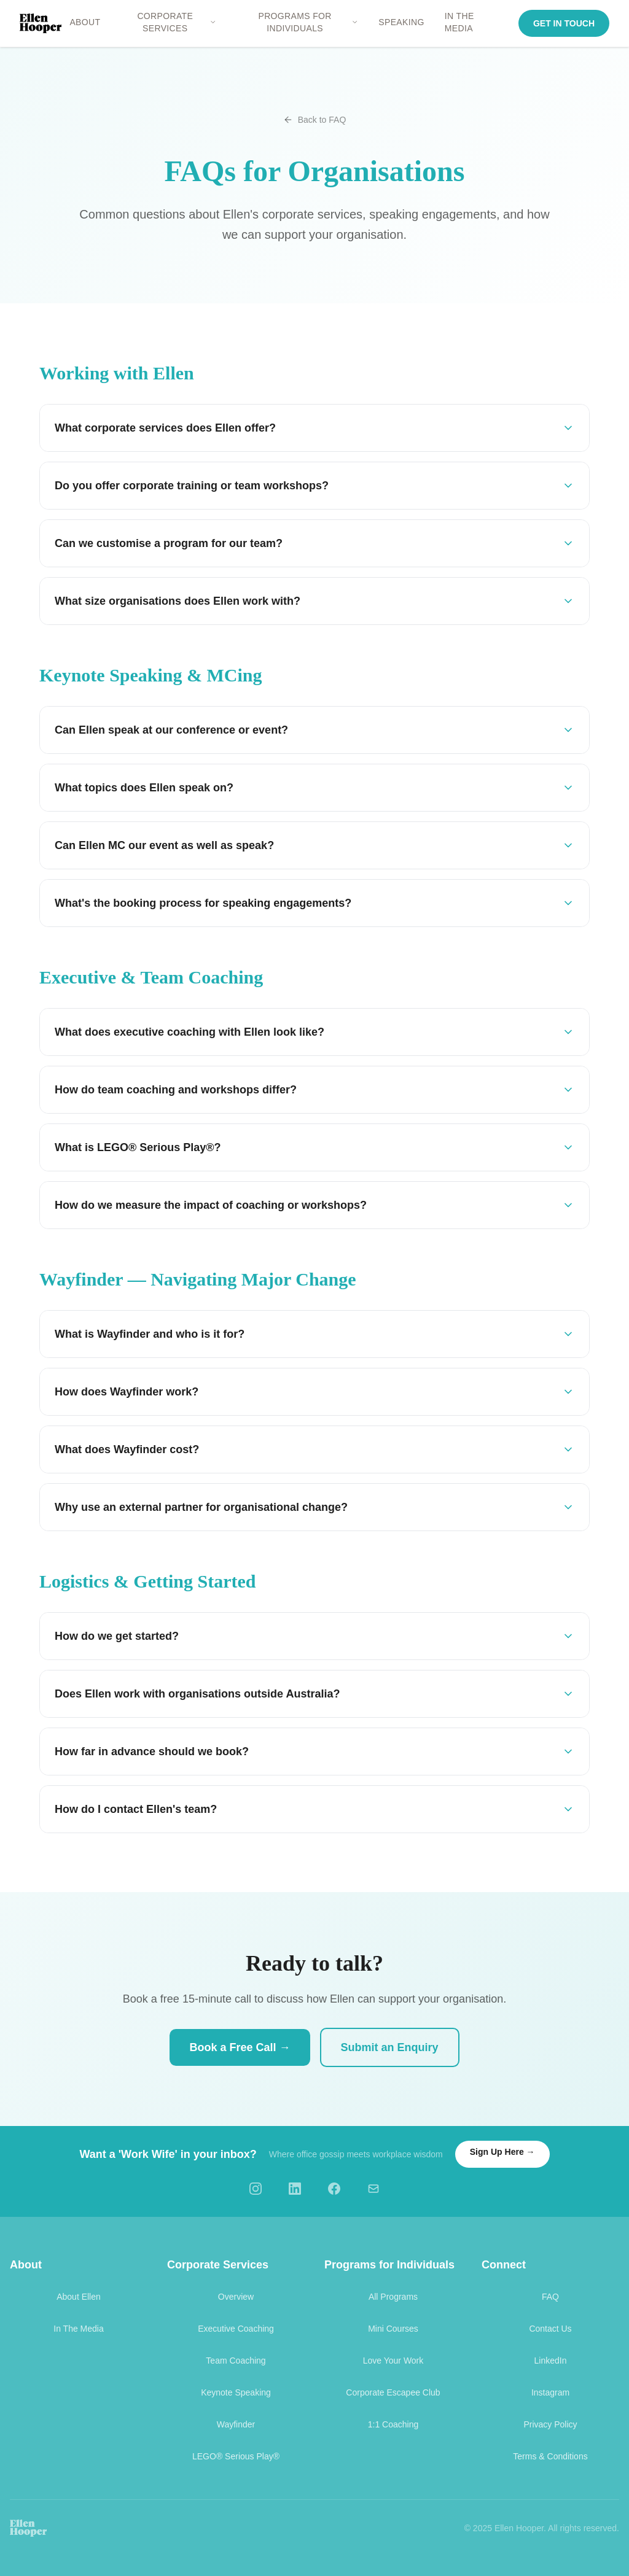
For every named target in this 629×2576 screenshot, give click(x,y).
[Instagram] (255, 2188)
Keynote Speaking (236, 2392)
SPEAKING (401, 22)
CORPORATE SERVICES (176, 22)
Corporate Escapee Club (393, 2392)
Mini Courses (393, 2329)
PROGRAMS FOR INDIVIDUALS (308, 22)
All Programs (393, 2297)
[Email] (373, 2188)
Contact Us (550, 2329)
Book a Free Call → (239, 2047)
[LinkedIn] (294, 2188)
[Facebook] (334, 2188)
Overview (236, 2297)
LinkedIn (550, 2360)
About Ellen (79, 2297)
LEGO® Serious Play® (235, 2456)
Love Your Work (393, 2360)
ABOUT (84, 22)
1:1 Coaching (393, 2424)
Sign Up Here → (502, 2152)
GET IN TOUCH (564, 23)
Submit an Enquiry (390, 2047)
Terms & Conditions (550, 2456)
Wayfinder (236, 2424)
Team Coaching (235, 2360)
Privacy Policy (550, 2424)
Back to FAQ (314, 120)
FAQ (550, 2297)
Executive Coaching (236, 2329)
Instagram (550, 2392)
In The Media (78, 2329)
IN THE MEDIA (459, 22)
